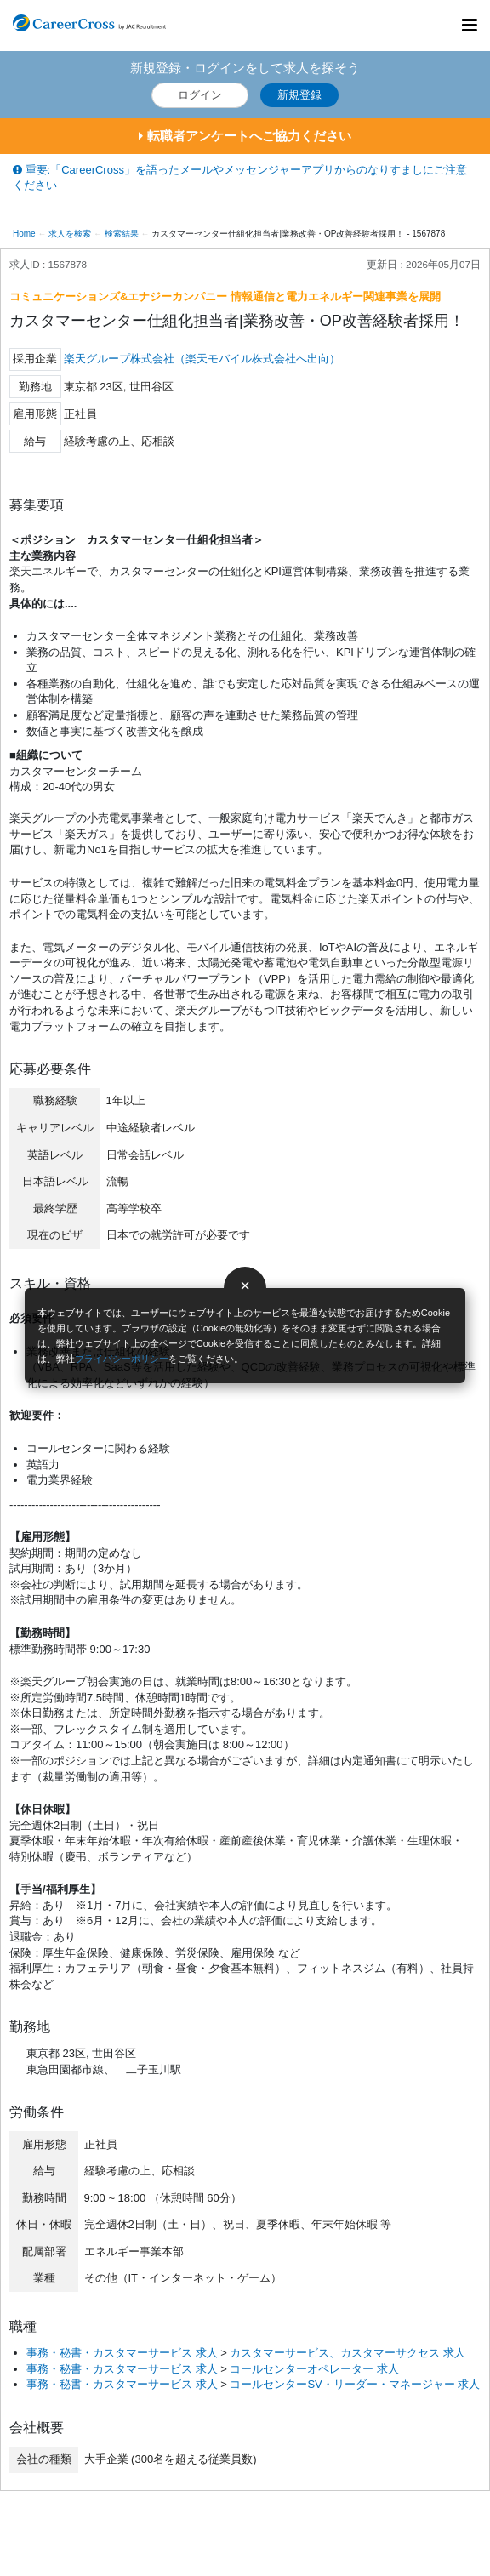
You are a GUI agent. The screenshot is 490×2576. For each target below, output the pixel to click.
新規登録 (299, 94)
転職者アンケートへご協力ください (244, 135)
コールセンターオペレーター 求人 (314, 2368)
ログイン (200, 94)
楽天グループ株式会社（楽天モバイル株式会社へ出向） (202, 358)
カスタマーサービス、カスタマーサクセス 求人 (347, 2352)
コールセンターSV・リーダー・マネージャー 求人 (355, 2384)
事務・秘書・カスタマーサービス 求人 (122, 2352)
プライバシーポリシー (121, 1359)
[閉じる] (245, 1288)
